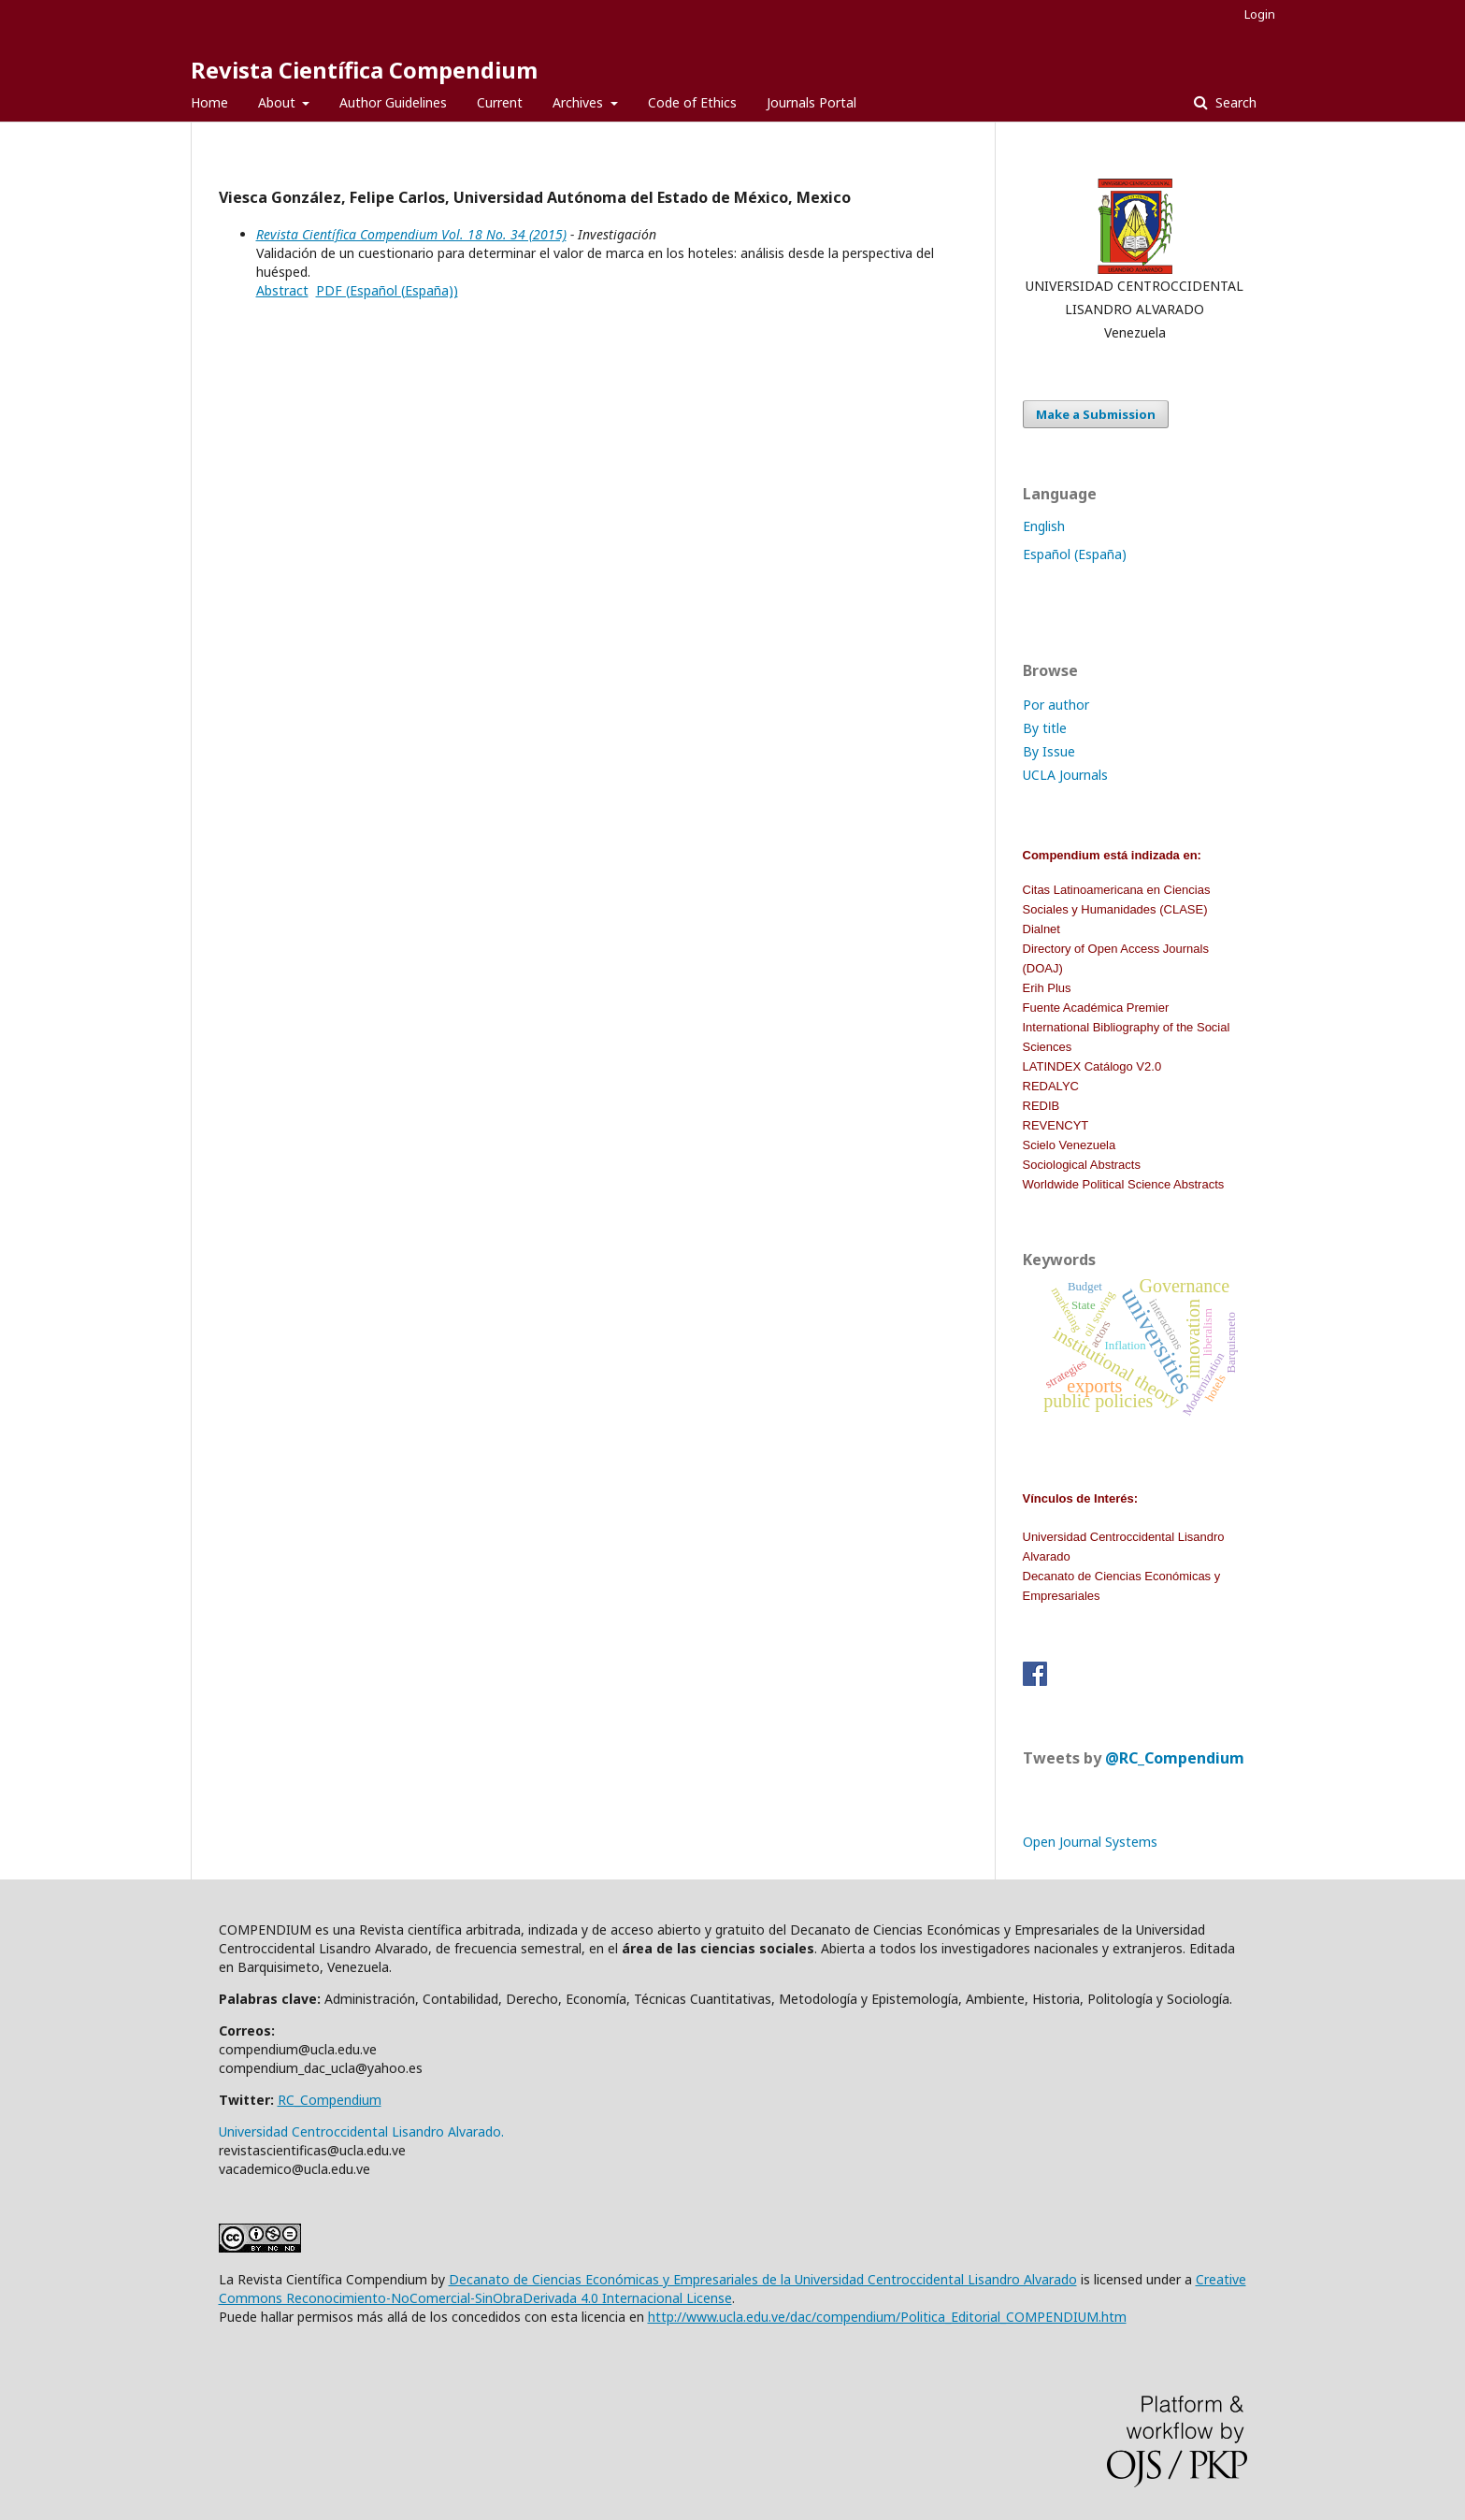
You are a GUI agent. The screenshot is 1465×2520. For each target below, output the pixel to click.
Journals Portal (811, 102)
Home (209, 102)
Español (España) (1075, 554)
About (278, 102)
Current (500, 102)
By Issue (1049, 751)
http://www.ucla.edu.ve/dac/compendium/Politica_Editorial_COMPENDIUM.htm (887, 2317)
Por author (1056, 704)
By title (1045, 728)
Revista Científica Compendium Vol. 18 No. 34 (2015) (411, 234)
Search (1234, 102)
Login (1259, 14)
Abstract (282, 290)
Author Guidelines (393, 102)
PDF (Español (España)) (387, 290)
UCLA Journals (1065, 775)
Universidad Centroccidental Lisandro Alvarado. (361, 2131)
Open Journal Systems (1090, 1841)
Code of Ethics (692, 102)
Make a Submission (1096, 414)
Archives (580, 102)
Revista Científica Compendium (364, 69)
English (1044, 526)
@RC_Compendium (1174, 1758)
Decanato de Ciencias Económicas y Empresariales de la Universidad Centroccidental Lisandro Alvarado (763, 2279)
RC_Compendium (329, 2100)
